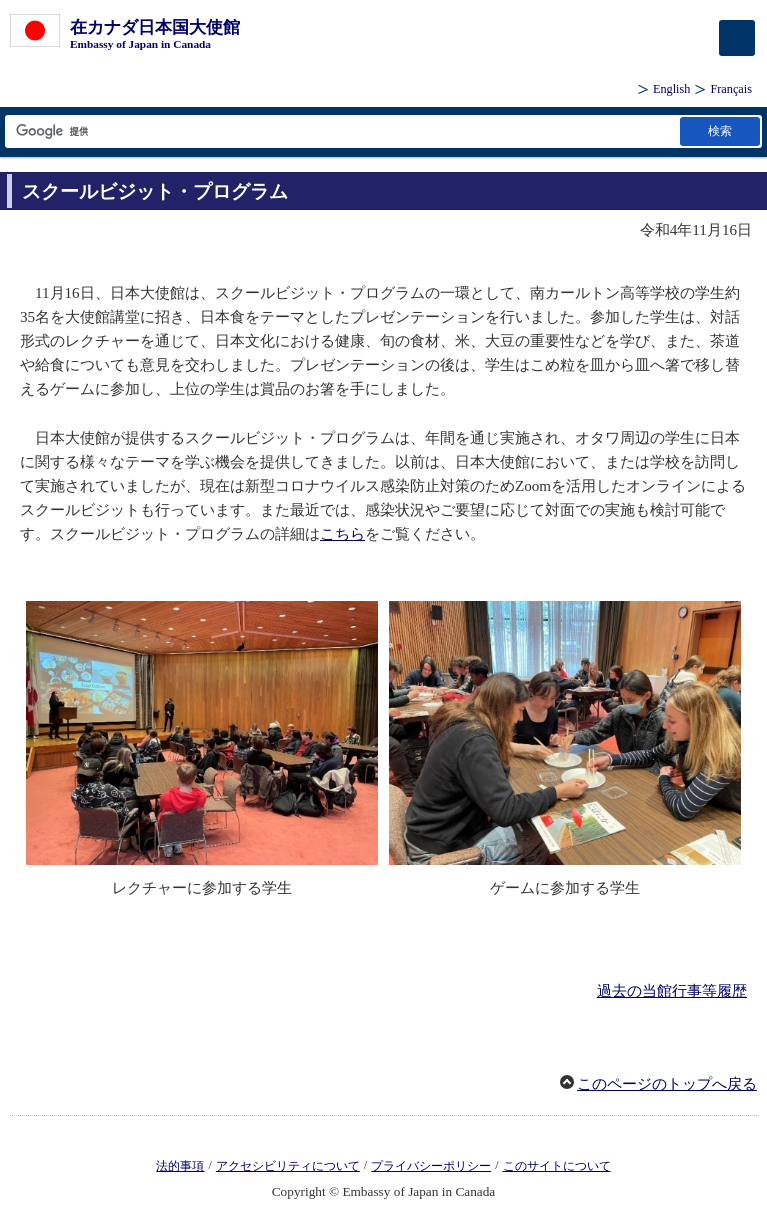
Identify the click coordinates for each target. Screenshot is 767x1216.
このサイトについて (557, 1166)
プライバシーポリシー (431, 1166)
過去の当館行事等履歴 (672, 991)
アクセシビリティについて (288, 1166)
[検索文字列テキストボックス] (341, 131)
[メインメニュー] (737, 38)
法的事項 (180, 1166)
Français (731, 89)
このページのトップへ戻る (667, 1084)
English (671, 89)
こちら (342, 534)
